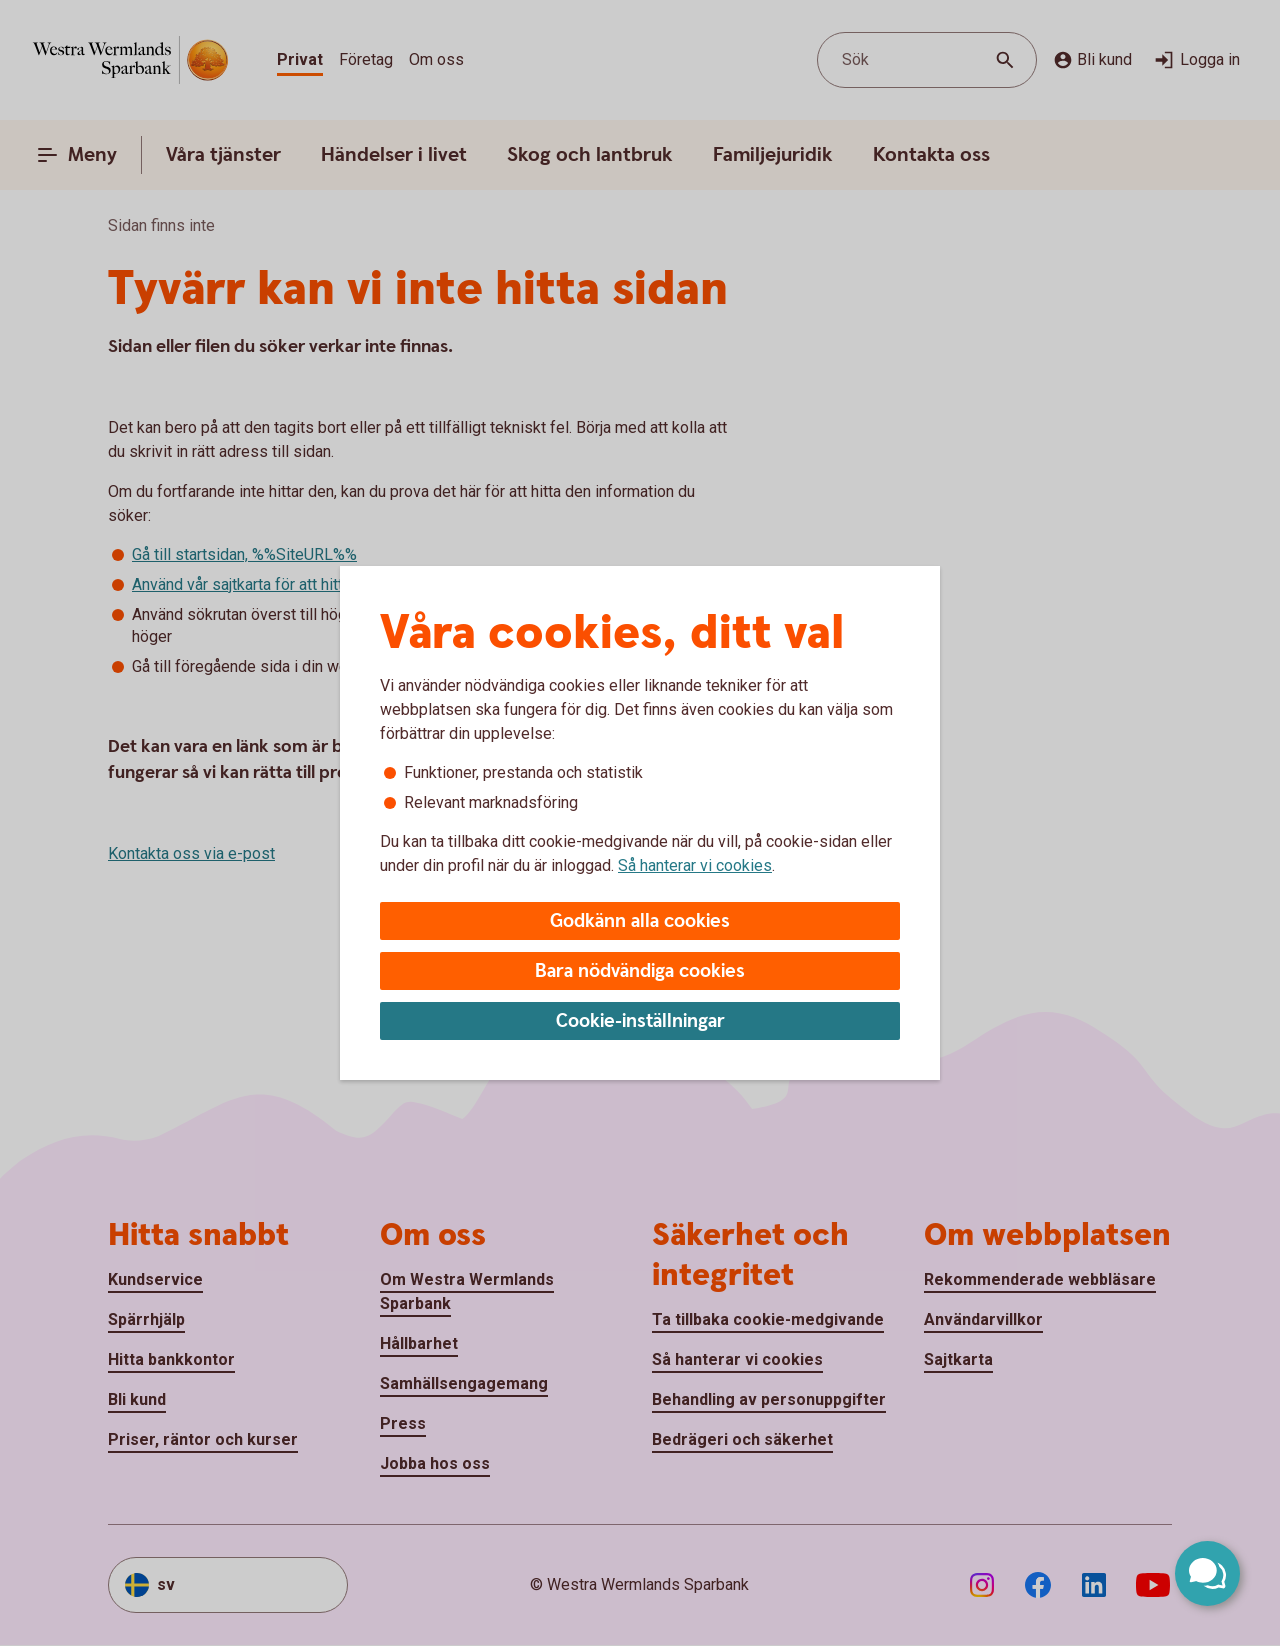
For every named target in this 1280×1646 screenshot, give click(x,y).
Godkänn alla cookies (640, 921)
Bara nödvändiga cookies (640, 971)
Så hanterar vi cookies (695, 865)
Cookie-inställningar (640, 1021)
